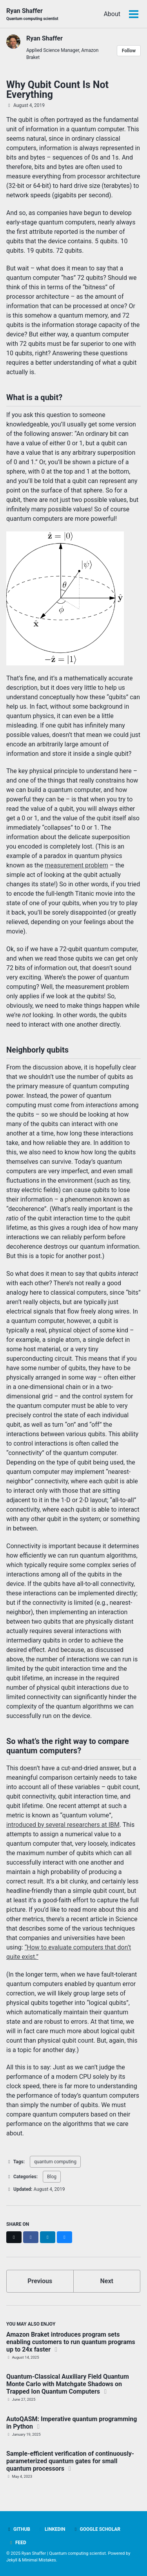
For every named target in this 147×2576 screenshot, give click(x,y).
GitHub (18, 2529)
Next (106, 2281)
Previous (39, 2281)
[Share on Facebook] (30, 2237)
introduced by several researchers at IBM (63, 1824)
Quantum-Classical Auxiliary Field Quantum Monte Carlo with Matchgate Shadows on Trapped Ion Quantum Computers (67, 2384)
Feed (17, 2542)
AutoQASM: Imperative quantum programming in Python (71, 2422)
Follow (129, 50)
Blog (51, 2176)
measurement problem (76, 865)
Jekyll (11, 2560)
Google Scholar (96, 2529)
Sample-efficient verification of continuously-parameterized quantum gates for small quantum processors (70, 2461)
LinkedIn (51, 2529)
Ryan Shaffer (32, 14)
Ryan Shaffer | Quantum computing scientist (64, 2553)
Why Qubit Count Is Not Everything (57, 89)
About (111, 14)
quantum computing (55, 2161)
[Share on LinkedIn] (47, 2237)
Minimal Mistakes (39, 2560)
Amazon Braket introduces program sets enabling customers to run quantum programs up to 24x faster (70, 2342)
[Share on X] (14, 2237)
